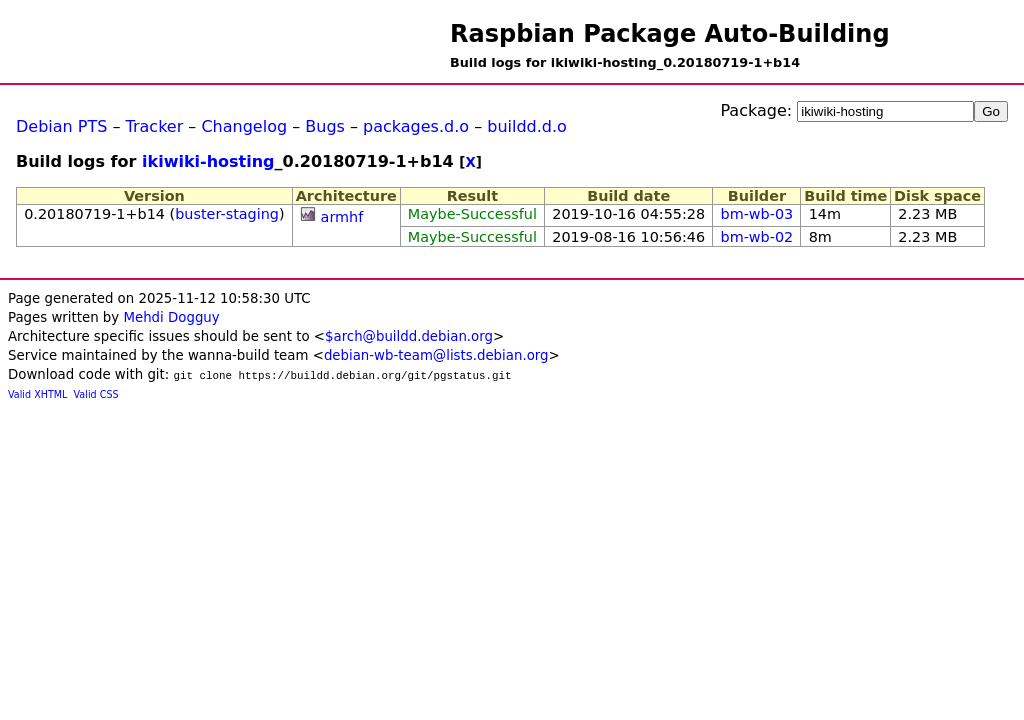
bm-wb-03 (757, 214)
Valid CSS (96, 394)
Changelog (244, 126)
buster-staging (227, 214)
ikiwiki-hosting (208, 161)
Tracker (155, 126)
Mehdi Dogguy (171, 317)
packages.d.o (416, 126)
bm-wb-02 (757, 237)
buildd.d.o (527, 126)
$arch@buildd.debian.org (409, 336)
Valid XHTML (37, 394)
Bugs (325, 126)
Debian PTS (61, 126)
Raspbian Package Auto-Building (670, 34)
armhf (342, 217)
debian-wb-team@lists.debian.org (436, 355)
